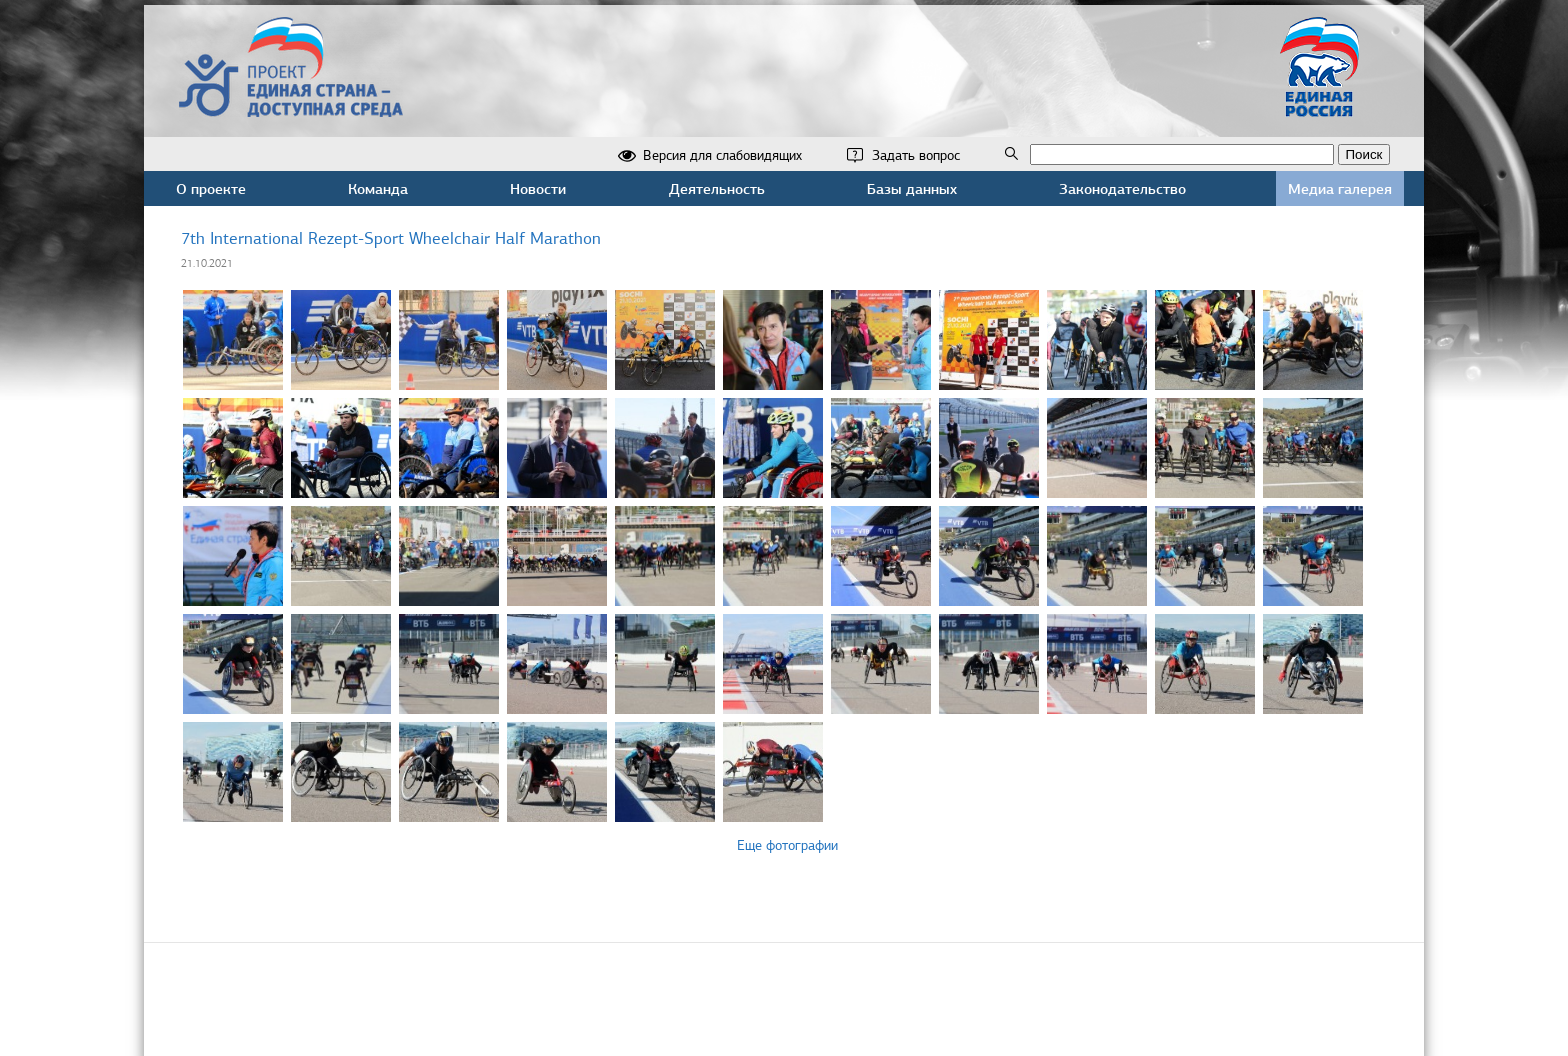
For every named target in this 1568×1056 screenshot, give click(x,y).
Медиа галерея (1340, 188)
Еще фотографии (787, 845)
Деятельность (717, 188)
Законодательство (1122, 188)
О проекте (211, 188)
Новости (538, 188)
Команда (378, 188)
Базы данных (912, 188)
